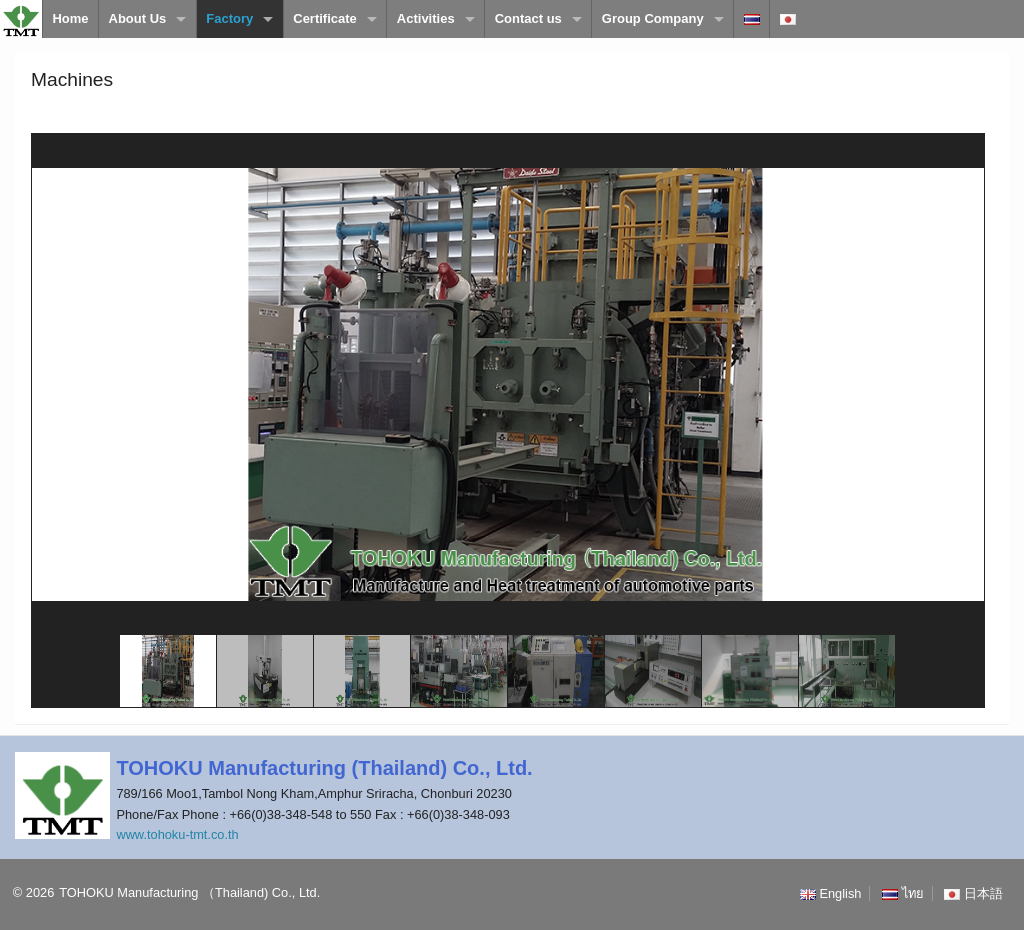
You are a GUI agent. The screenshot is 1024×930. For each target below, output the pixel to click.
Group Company (653, 18)
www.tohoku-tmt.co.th (177, 834)
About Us (138, 18)
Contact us (528, 18)
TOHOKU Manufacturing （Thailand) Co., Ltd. (189, 892)
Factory (229, 18)
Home (70, 18)
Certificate (325, 18)
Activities (426, 18)
